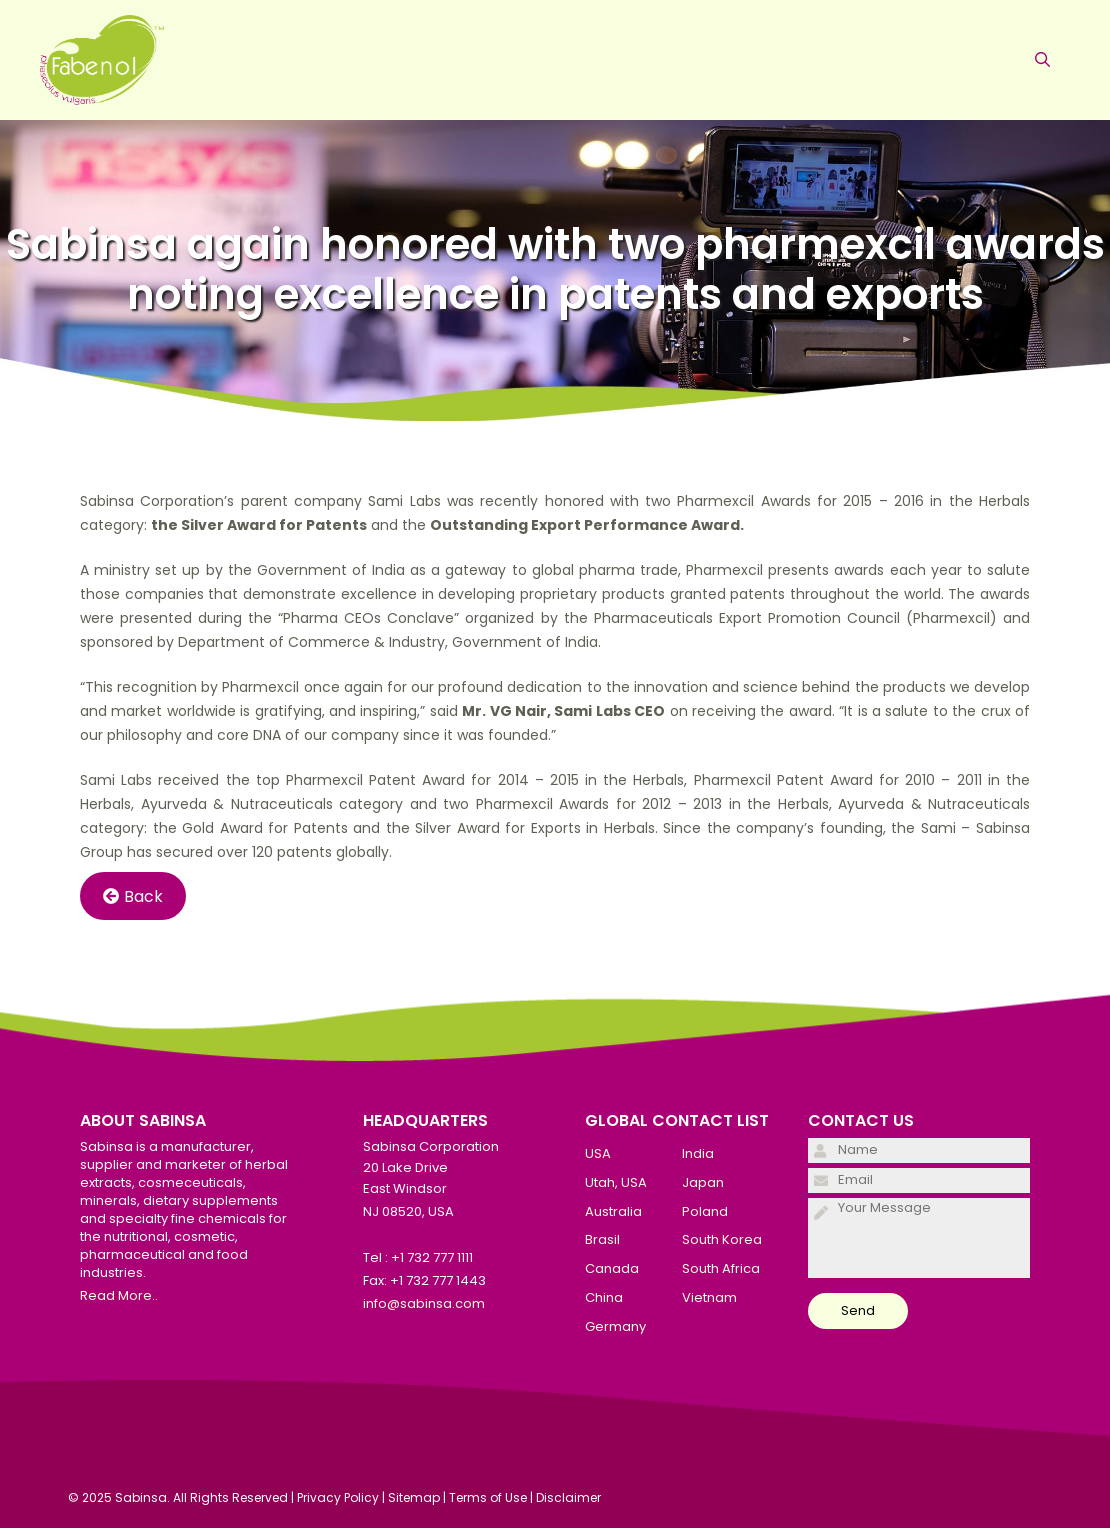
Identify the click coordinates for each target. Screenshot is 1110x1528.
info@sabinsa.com (424, 1303)
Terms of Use (488, 1497)
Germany (615, 1326)
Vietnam (709, 1297)
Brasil (602, 1239)
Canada (612, 1268)
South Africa (721, 1268)
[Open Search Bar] (1042, 60)
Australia (613, 1211)
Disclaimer (568, 1497)
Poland (705, 1211)
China (604, 1297)
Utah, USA (616, 1182)
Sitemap (414, 1497)
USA (598, 1153)
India (698, 1153)
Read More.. (119, 1295)
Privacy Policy (338, 1497)
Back (133, 896)
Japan (703, 1182)
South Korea (722, 1239)
